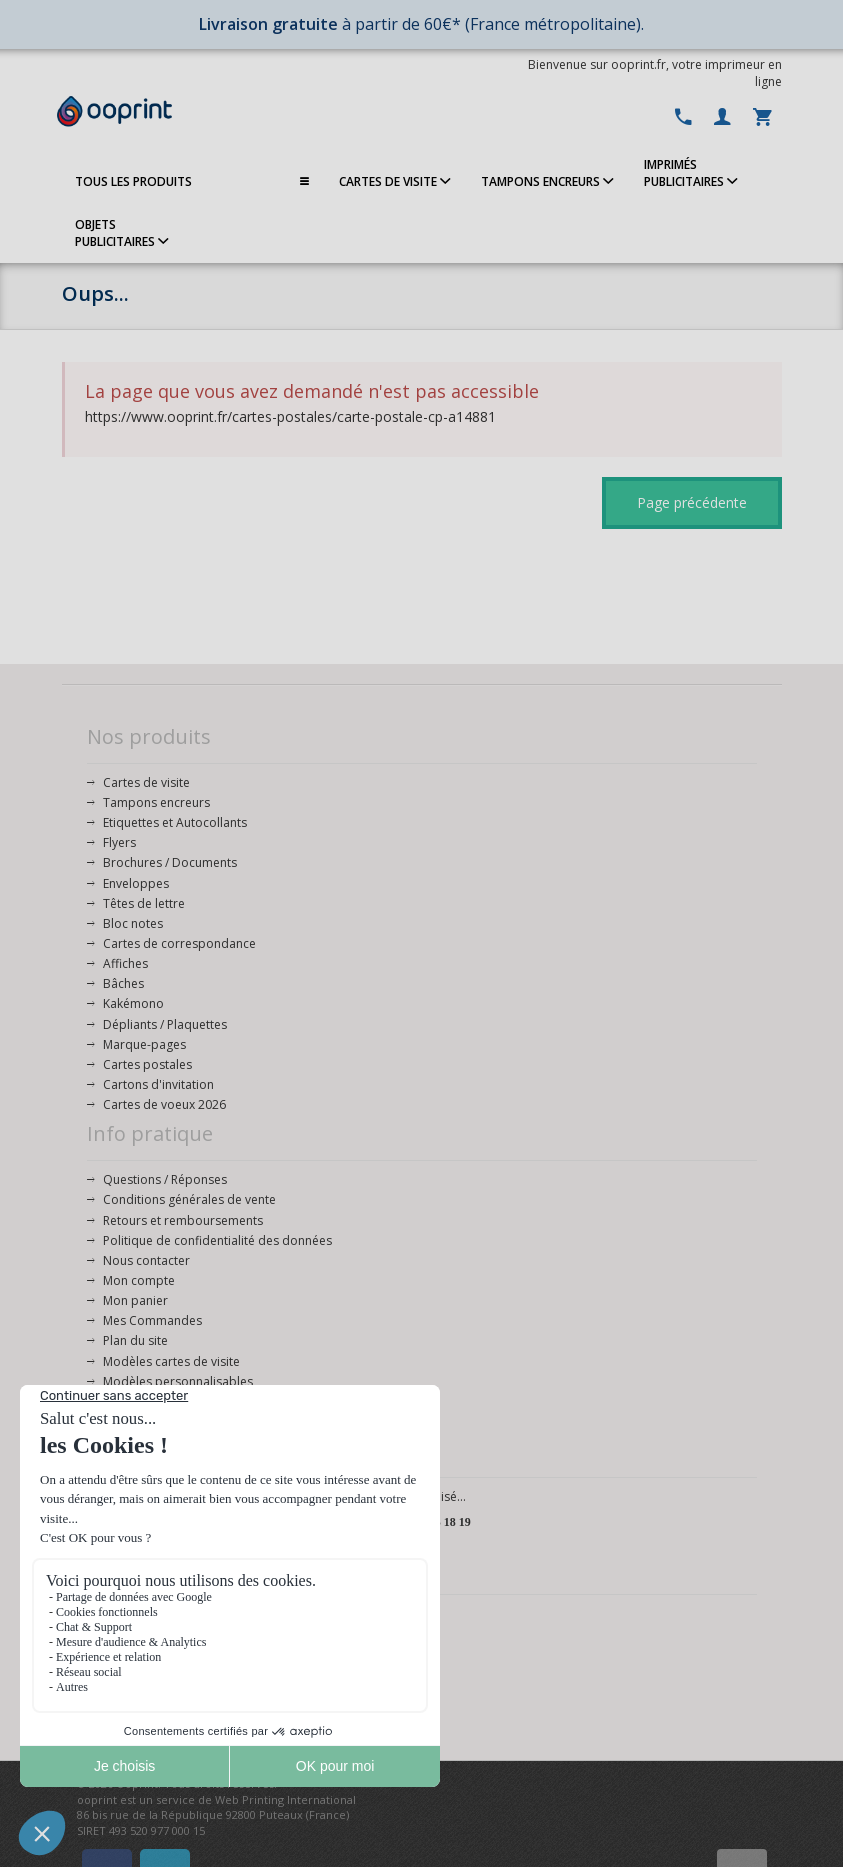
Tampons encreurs (156, 802)
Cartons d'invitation (158, 1084)
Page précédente (692, 502)
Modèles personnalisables (178, 1381)
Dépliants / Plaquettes (165, 1024)
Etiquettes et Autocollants (175, 822)
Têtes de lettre (144, 903)
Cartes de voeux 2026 (164, 1104)
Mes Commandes (152, 1320)
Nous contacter (146, 1260)
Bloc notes (133, 923)
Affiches (125, 963)
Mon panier (135, 1300)
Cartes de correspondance (179, 943)
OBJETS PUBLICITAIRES (122, 233)
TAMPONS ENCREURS (547, 181)
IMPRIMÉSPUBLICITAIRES (691, 173)
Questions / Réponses (165, 1179)
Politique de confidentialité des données (217, 1240)
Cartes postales (147, 1064)
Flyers (119, 842)
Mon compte (139, 1280)
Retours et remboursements (183, 1220)
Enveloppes (136, 883)
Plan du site (135, 1340)
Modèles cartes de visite (171, 1361)
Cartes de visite (146, 782)
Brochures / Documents (170, 862)
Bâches (123, 983)
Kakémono (133, 1003)
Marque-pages (144, 1044)
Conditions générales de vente (189, 1199)
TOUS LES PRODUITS (192, 181)
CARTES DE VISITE (395, 181)
